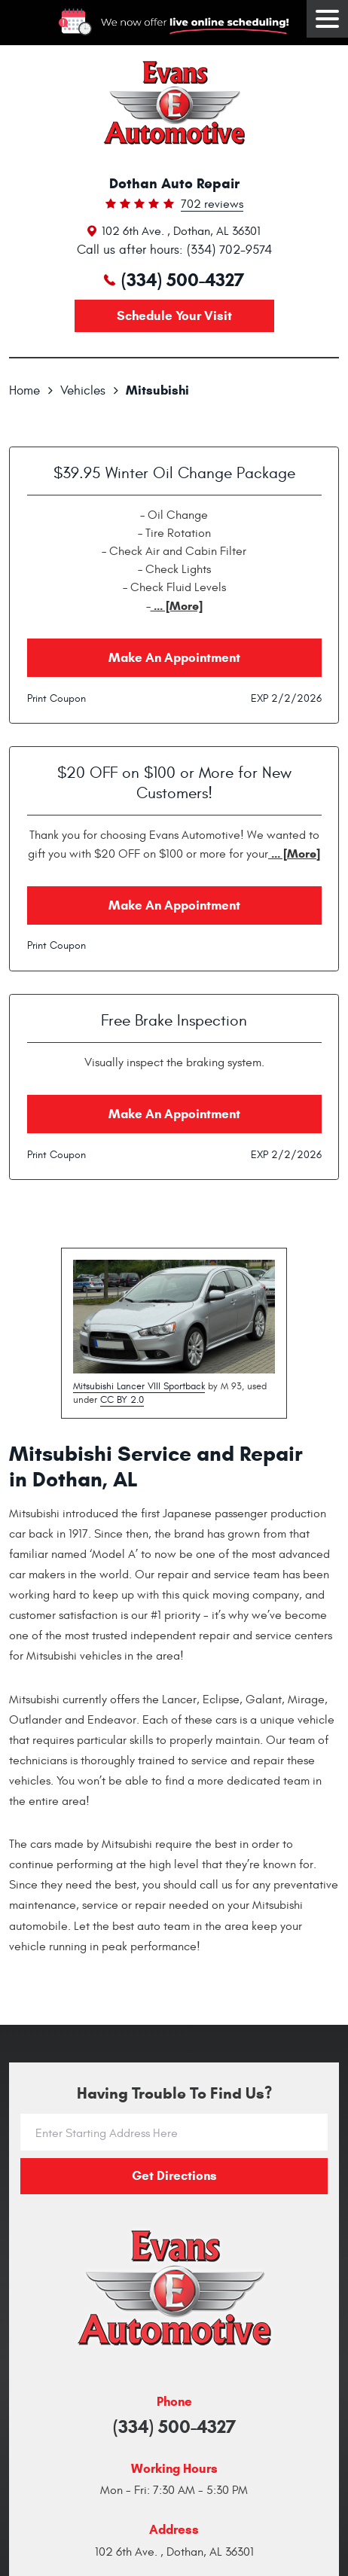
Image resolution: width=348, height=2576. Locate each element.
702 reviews (212, 205)
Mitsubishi (157, 390)
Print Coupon (56, 698)
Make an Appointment (174, 658)
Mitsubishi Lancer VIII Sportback (139, 1386)
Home (24, 390)
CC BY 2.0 (122, 1400)
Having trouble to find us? (174, 2093)
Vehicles (82, 390)
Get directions (174, 2176)
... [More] (177, 606)
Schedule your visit (174, 316)
